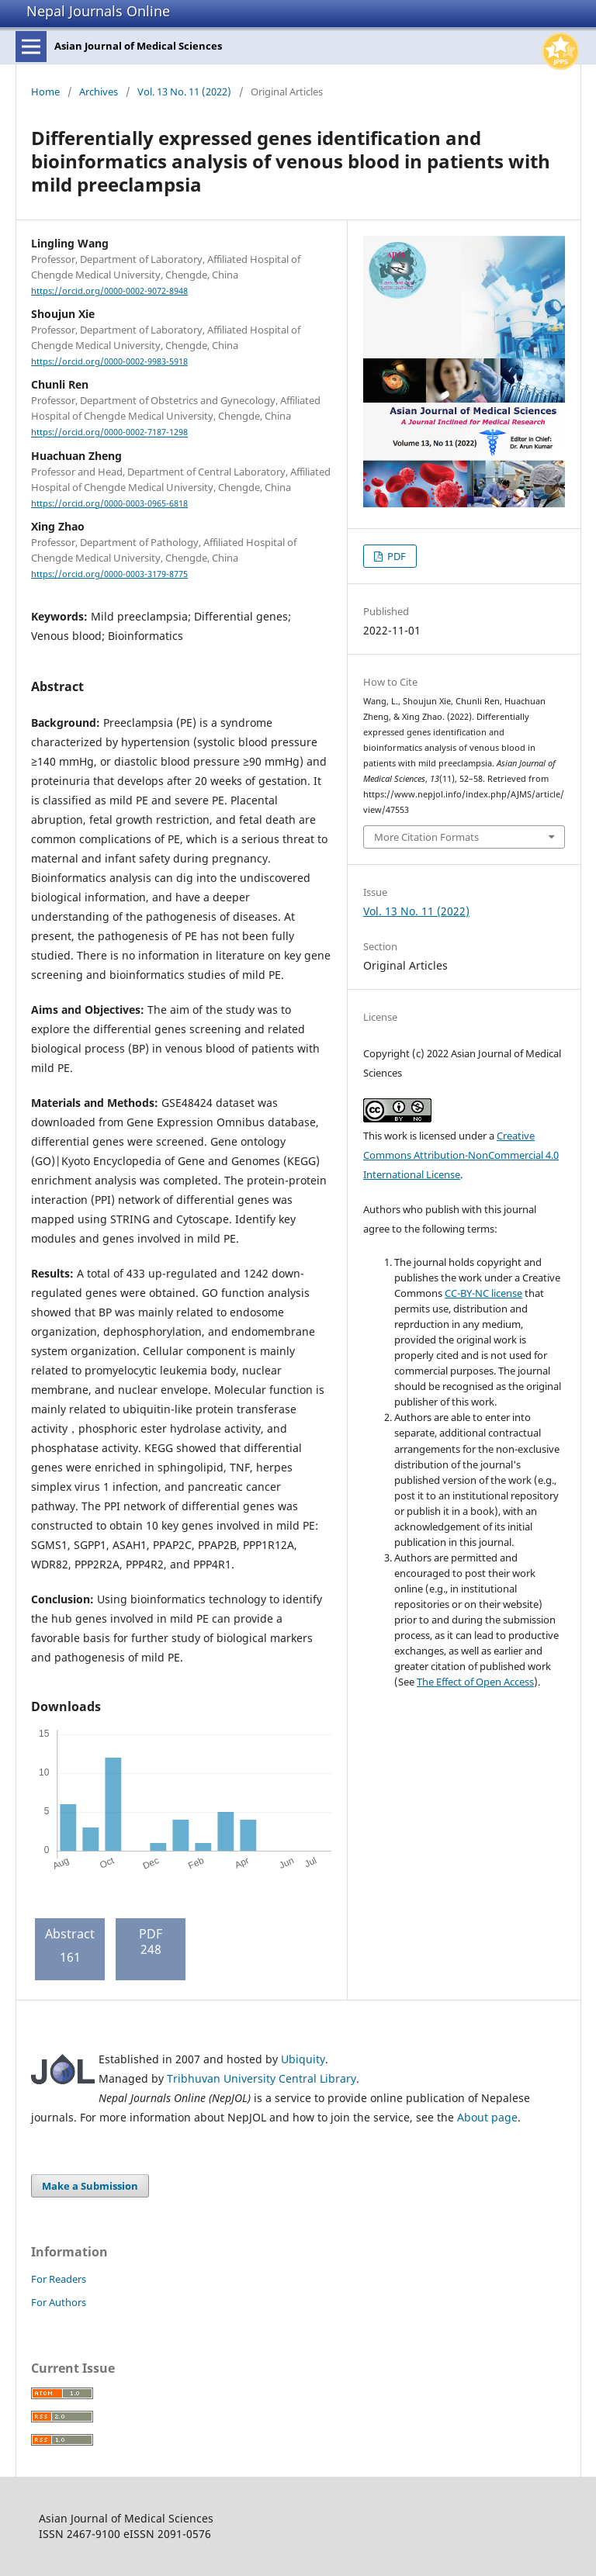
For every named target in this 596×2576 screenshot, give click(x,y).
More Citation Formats (426, 837)
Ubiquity (303, 2059)
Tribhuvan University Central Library (261, 2078)
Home (45, 92)
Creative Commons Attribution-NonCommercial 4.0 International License (461, 1155)
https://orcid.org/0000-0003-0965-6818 (109, 503)
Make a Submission (90, 2186)
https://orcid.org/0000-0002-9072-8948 (109, 290)
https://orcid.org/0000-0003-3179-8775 (109, 574)
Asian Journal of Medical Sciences (138, 46)
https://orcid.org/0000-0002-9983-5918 (109, 361)
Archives (98, 92)
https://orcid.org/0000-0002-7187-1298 (109, 432)
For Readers (58, 2279)
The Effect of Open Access (475, 1682)
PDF (395, 556)
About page (487, 2117)
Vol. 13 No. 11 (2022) (184, 92)
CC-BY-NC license (483, 1293)
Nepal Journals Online (98, 11)
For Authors (58, 2302)
